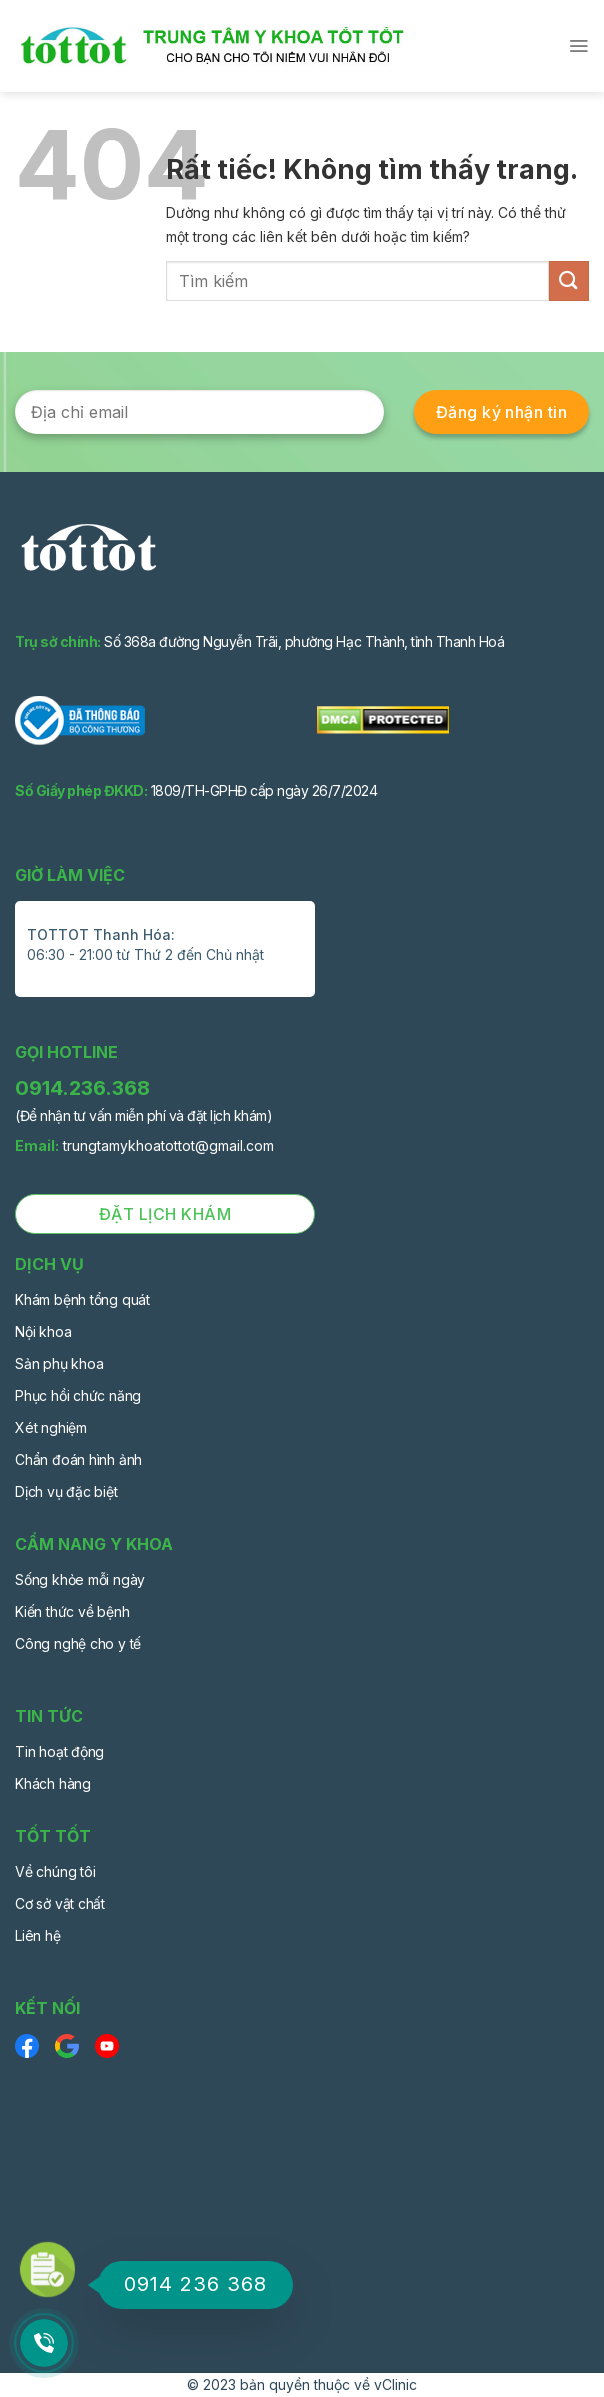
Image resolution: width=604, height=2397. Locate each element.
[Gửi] (569, 280)
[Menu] (578, 46)
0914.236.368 (82, 1088)
